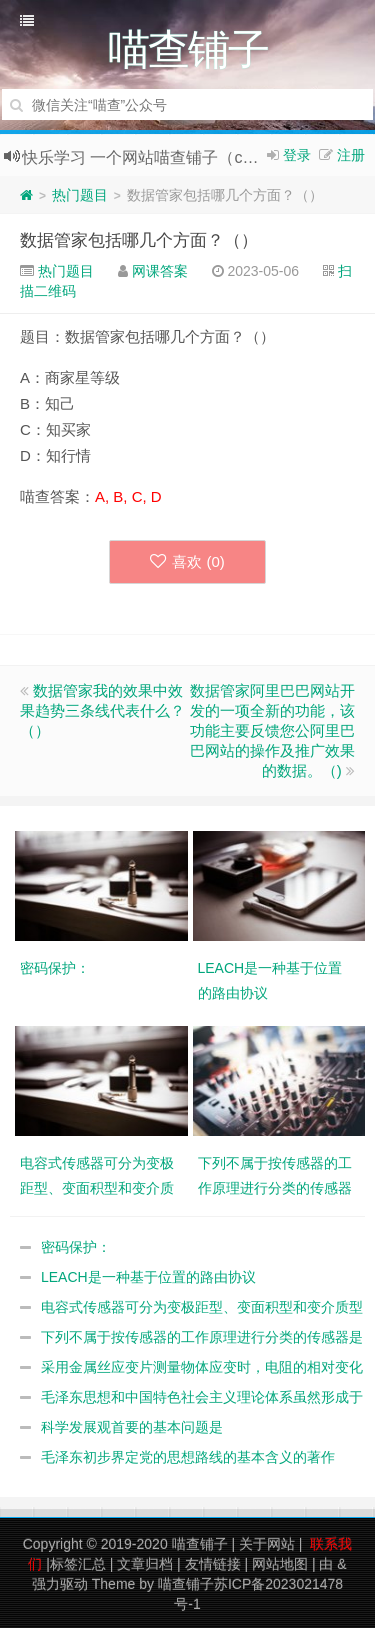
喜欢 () (187, 561)
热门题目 (80, 195)
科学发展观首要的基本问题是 (132, 1427)
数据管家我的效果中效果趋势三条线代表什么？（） (102, 710)
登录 (297, 155)
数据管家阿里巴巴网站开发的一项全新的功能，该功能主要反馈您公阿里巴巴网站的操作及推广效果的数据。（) (272, 730)
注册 (351, 155)
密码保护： (76, 1247)
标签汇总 (78, 1564)
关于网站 (267, 1544)
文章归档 (145, 1564)
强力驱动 (60, 1584)
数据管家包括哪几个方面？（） (139, 240)
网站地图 (280, 1564)
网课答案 (160, 271)
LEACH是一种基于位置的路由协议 (148, 1277)
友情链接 (213, 1564)
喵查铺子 (200, 1544)
